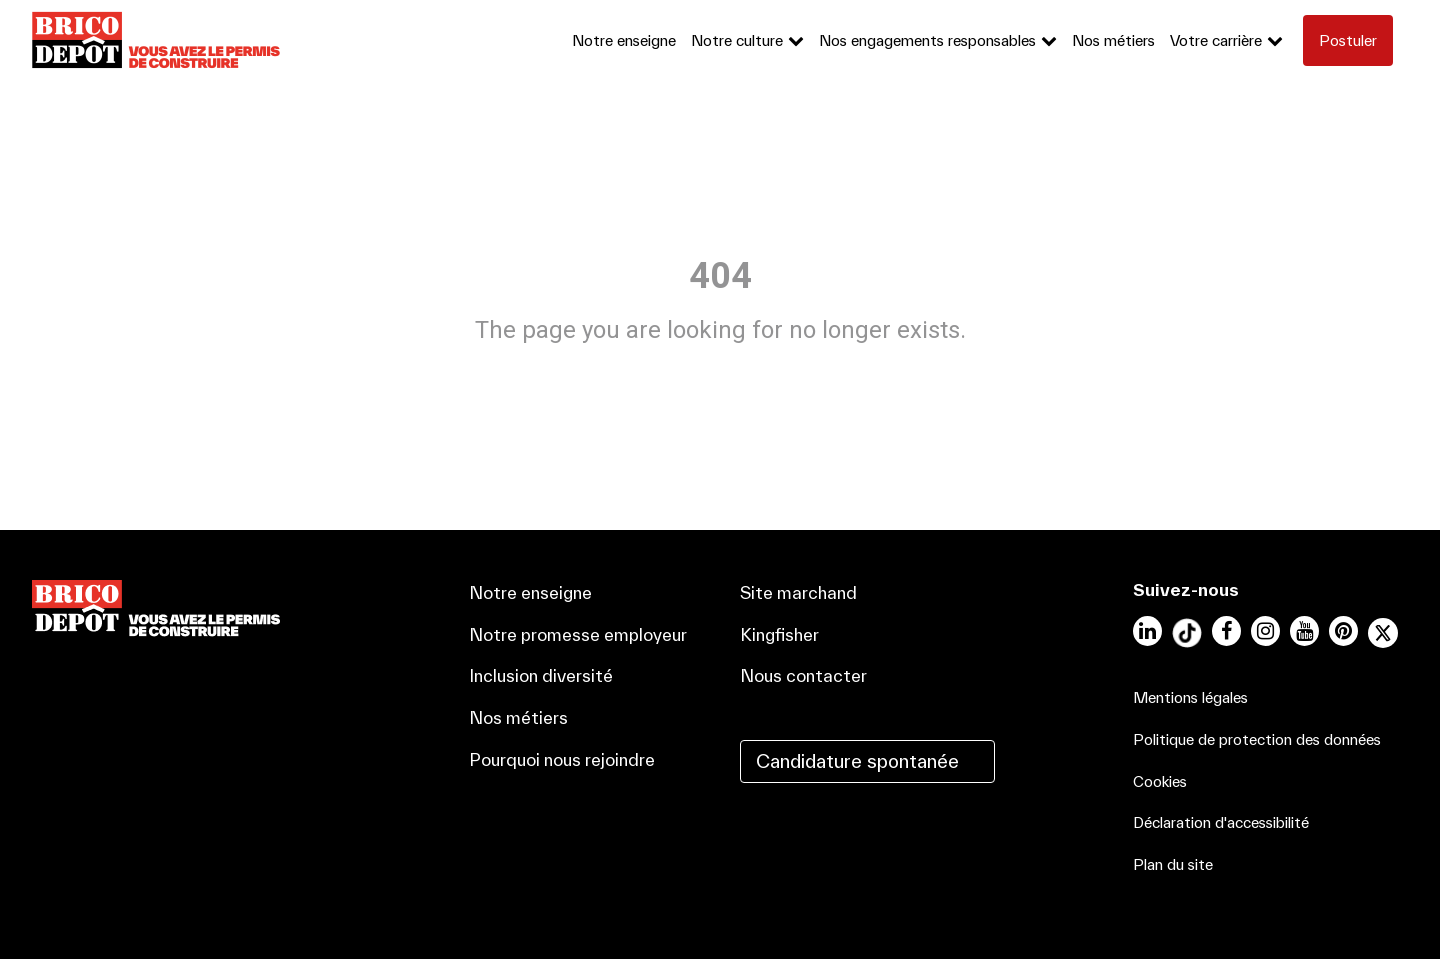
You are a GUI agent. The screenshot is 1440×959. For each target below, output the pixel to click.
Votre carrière (1216, 40)
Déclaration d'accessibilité (1221, 822)
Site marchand (798, 592)
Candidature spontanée (857, 761)
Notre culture (737, 40)
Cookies (1160, 781)
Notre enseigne (624, 40)
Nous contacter (803, 675)
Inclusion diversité (541, 675)
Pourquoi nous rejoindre (562, 759)
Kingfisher (779, 634)
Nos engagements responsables (927, 40)
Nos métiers (1113, 40)
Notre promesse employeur (578, 634)
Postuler (1348, 40)
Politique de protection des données (1257, 739)
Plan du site (1173, 864)
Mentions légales (1190, 697)
